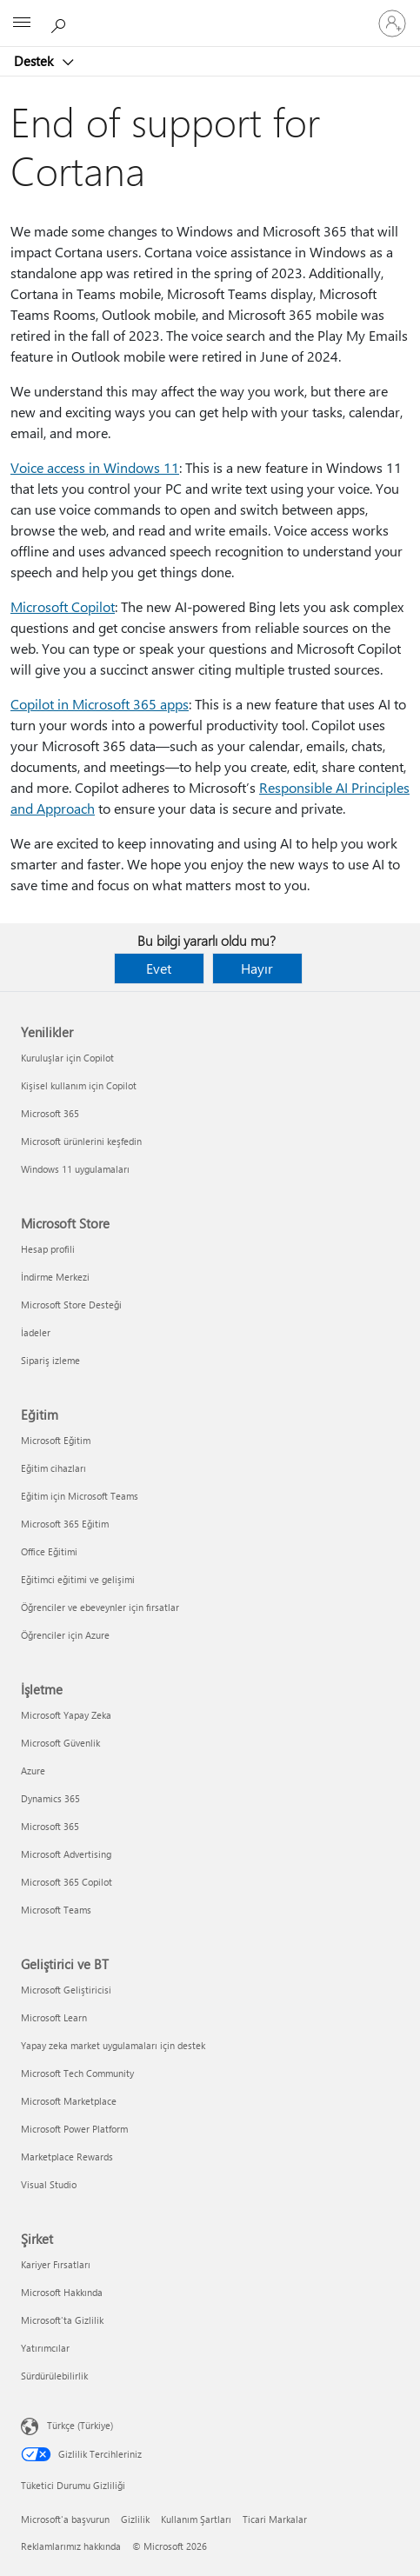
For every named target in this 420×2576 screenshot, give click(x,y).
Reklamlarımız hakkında (71, 2546)
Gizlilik (135, 2519)
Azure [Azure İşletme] (33, 1770)
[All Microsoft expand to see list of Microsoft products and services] (22, 23)
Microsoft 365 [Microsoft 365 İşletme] (50, 1826)
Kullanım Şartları (196, 2519)
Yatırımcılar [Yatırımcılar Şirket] (45, 2347)
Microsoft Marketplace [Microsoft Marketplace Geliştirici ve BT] (69, 2100)
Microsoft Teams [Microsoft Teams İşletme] (56, 1909)
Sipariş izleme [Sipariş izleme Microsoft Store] (50, 1360)
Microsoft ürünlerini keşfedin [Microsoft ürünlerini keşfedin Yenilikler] (81, 1141)
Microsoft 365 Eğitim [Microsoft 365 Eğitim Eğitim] (65, 1523)
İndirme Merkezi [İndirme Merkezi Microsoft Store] (55, 1276)
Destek (35, 61)
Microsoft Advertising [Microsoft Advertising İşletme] (66, 1853)
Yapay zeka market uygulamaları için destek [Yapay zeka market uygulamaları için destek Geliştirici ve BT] (113, 2045)
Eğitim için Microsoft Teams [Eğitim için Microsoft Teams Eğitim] (79, 1495)
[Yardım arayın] (61, 23)
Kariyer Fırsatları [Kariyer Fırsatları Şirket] (55, 2264)
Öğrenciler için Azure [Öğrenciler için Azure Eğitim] (65, 1634)
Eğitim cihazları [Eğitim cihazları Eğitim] (53, 1467)
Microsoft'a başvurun (65, 2519)
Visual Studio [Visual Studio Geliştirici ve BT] (49, 2184)
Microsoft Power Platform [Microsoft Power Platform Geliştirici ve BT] (74, 2128)
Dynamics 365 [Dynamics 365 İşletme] (50, 1798)
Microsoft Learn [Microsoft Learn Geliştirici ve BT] (54, 2017)
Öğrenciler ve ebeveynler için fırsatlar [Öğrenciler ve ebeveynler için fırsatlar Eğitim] (100, 1607)
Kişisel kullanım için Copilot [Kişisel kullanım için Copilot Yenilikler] (79, 1085)
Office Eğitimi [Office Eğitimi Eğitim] (49, 1551)
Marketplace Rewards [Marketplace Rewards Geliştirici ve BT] (67, 2156)
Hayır (257, 968)
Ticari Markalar (275, 2519)
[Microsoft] (209, 13)
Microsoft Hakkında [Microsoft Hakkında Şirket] (62, 2292)
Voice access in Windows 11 (94, 467)
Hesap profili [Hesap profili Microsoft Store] (48, 1248)
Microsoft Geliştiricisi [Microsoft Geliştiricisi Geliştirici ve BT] (66, 1989)
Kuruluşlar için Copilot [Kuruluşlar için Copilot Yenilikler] (67, 1057)
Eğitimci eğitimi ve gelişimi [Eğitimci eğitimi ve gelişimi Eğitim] (78, 1579)
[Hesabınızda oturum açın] (392, 23)
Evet (158, 968)
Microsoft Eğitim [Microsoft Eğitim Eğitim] (55, 1440)
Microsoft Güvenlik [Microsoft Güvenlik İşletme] (60, 1742)
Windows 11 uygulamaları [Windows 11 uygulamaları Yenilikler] (75, 1168)
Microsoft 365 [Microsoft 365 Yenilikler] (50, 1113)
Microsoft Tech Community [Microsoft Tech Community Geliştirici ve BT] (77, 2073)
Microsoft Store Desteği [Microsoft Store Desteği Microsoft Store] (71, 1304)
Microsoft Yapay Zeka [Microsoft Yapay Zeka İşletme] (66, 1714)
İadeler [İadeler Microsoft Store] (35, 1332)
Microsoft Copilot (62, 606)
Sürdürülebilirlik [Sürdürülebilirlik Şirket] (54, 2375)
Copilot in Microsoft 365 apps (99, 704)
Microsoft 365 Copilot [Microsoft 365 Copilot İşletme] (66, 1881)
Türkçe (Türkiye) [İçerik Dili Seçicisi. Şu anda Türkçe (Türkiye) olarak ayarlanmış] (80, 2425)
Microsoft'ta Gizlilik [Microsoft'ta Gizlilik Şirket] (62, 2319)
